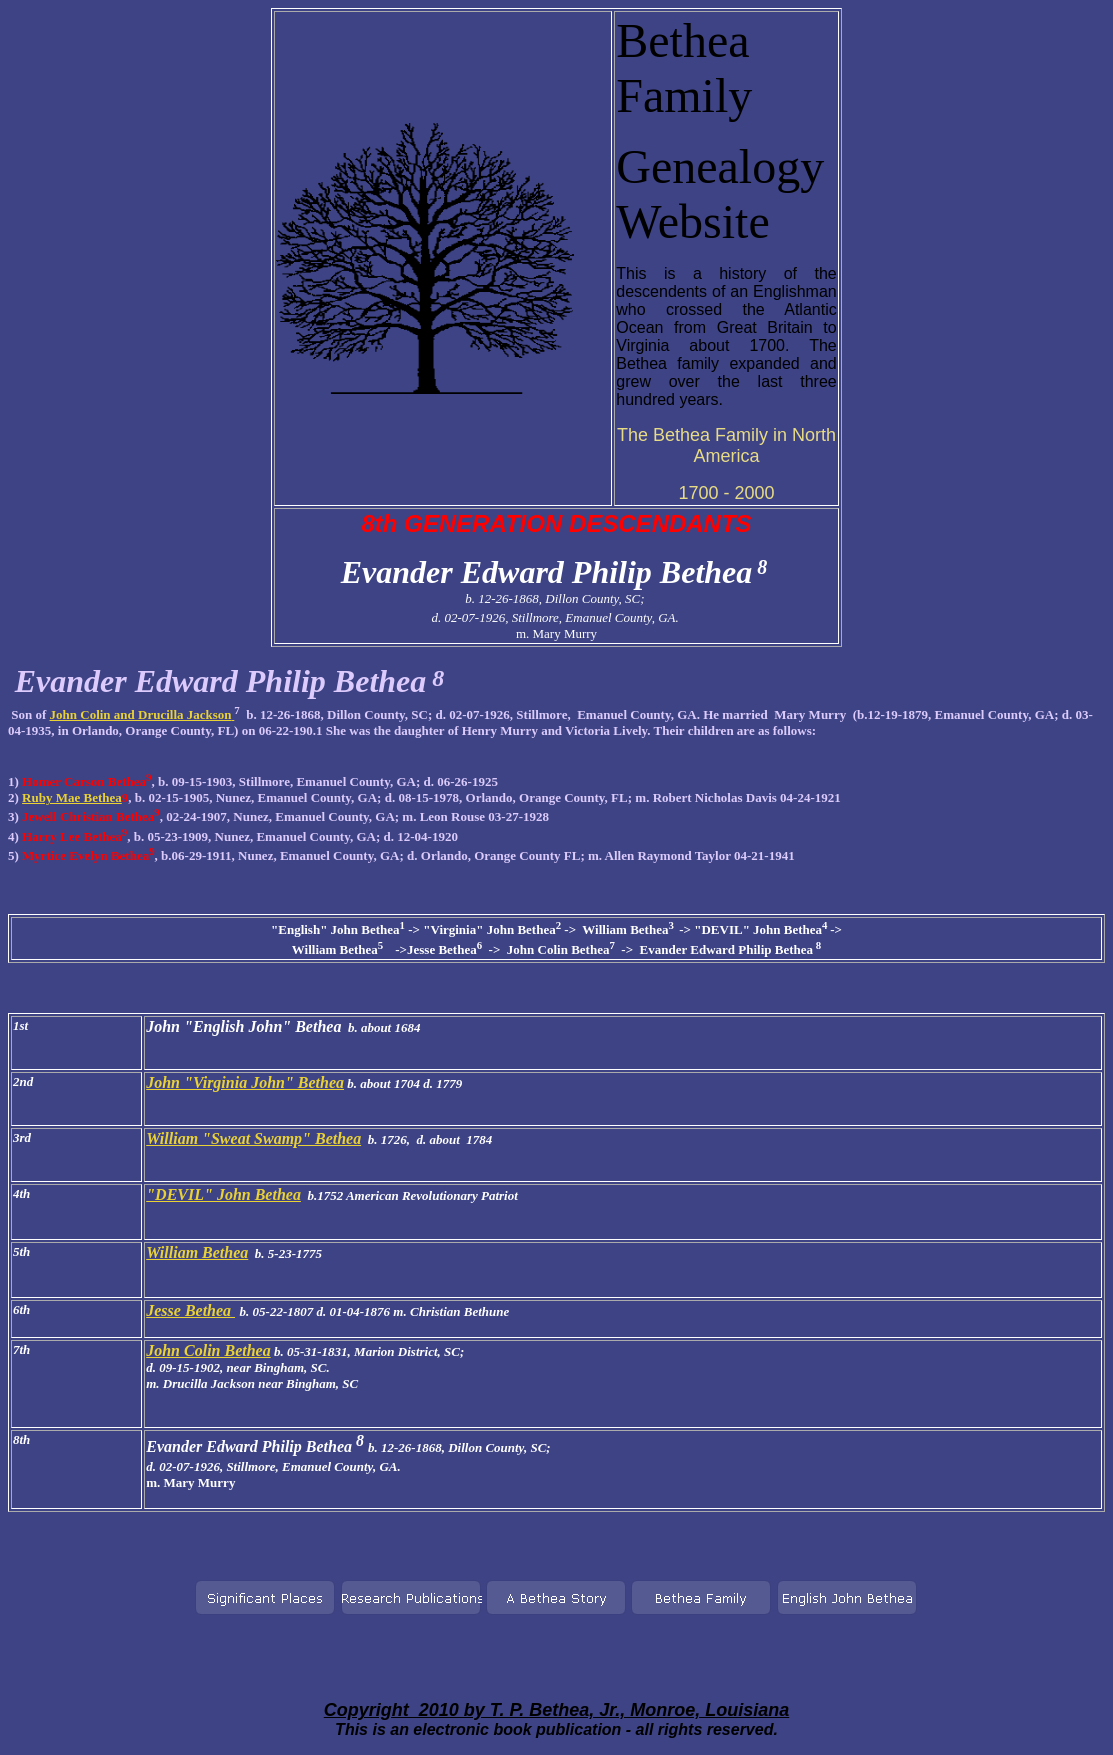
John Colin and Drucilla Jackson (142, 714)
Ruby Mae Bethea (72, 797)
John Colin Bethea (208, 1350)
